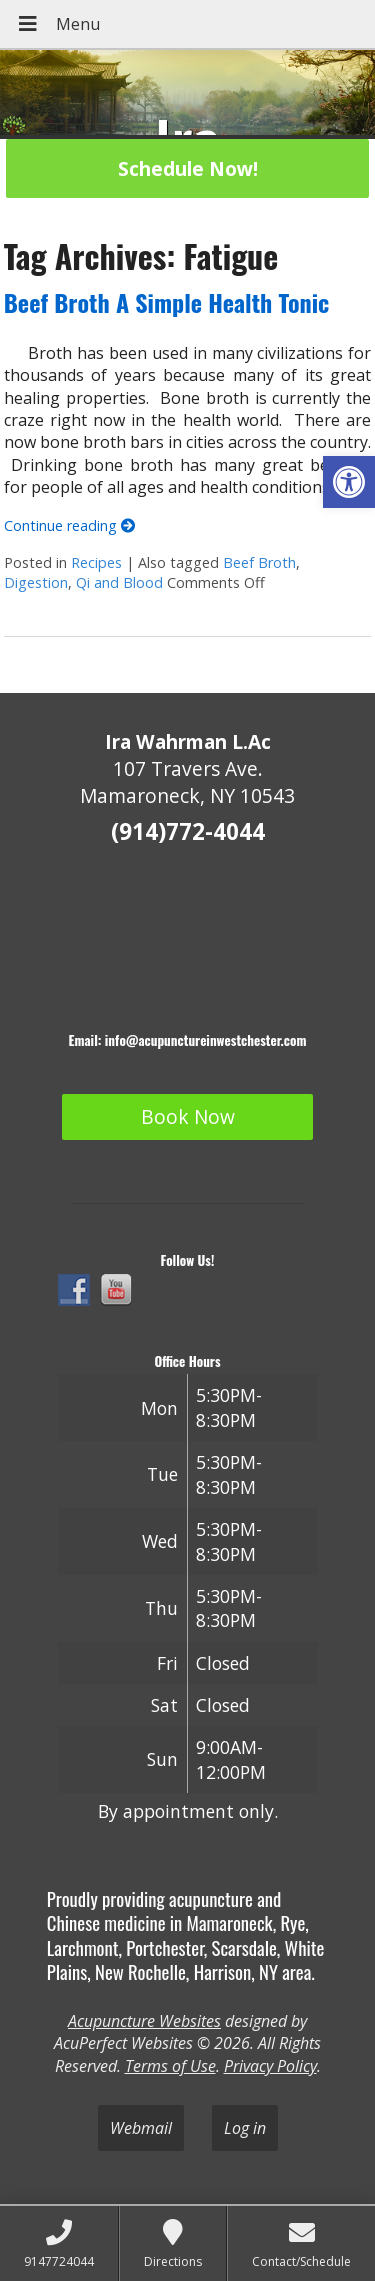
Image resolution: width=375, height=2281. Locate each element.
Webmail (141, 2128)
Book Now (188, 1116)
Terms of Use (170, 2066)
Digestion (36, 582)
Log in (245, 2128)
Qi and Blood (119, 582)
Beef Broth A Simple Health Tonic (167, 302)
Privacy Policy (270, 2066)
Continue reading (69, 525)
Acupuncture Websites (144, 2021)
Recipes (96, 562)
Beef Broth (259, 562)
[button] (349, 482)
